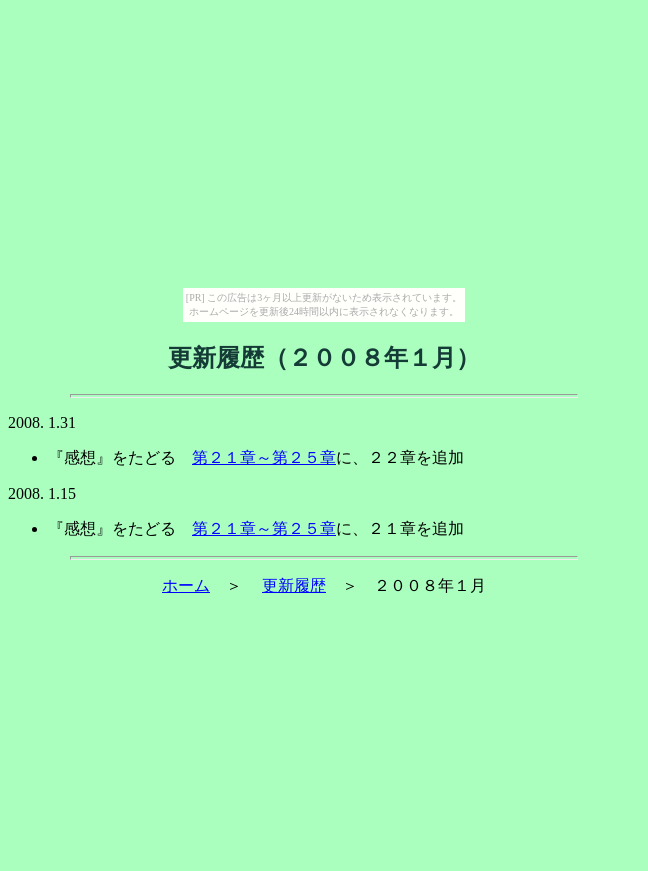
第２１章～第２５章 (264, 457)
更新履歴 (294, 585)
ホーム (186, 585)
